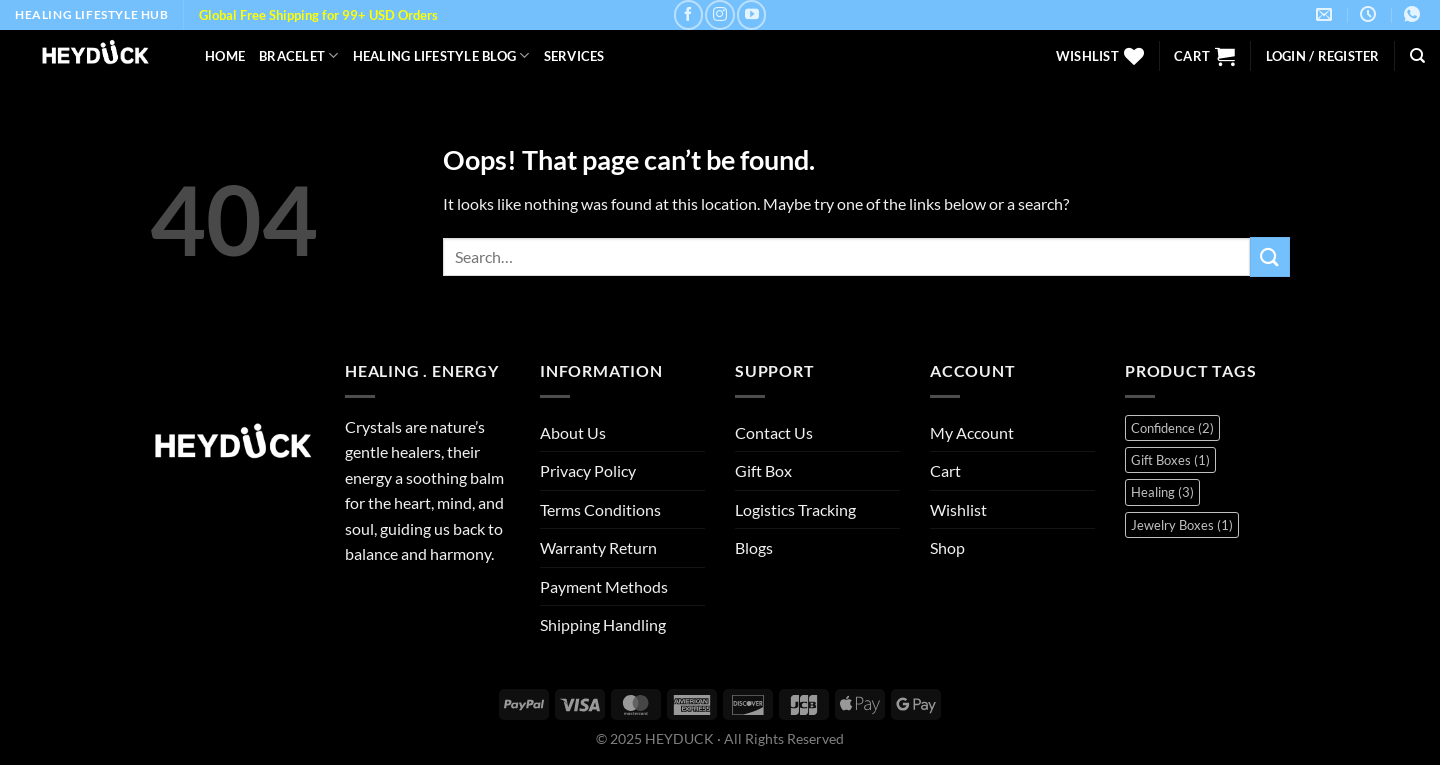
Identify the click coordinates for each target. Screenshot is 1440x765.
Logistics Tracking (795, 509)
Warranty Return (598, 547)
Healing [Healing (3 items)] (1162, 492)
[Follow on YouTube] (751, 14)
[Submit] (1270, 256)
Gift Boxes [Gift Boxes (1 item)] (1170, 460)
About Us (573, 432)
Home (225, 56)
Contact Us (774, 432)
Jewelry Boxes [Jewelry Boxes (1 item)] (1182, 525)
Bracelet (299, 55)
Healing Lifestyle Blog (441, 55)
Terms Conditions (600, 509)
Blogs (754, 547)
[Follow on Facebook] (688, 14)
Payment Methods (604, 586)
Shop (947, 547)
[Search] (1417, 56)
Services (574, 56)
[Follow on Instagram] (719, 14)
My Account (972, 432)
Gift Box (763, 470)
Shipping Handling (603, 624)
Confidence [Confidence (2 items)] (1172, 428)
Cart (945, 470)
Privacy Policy (588, 470)
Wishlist (958, 509)
